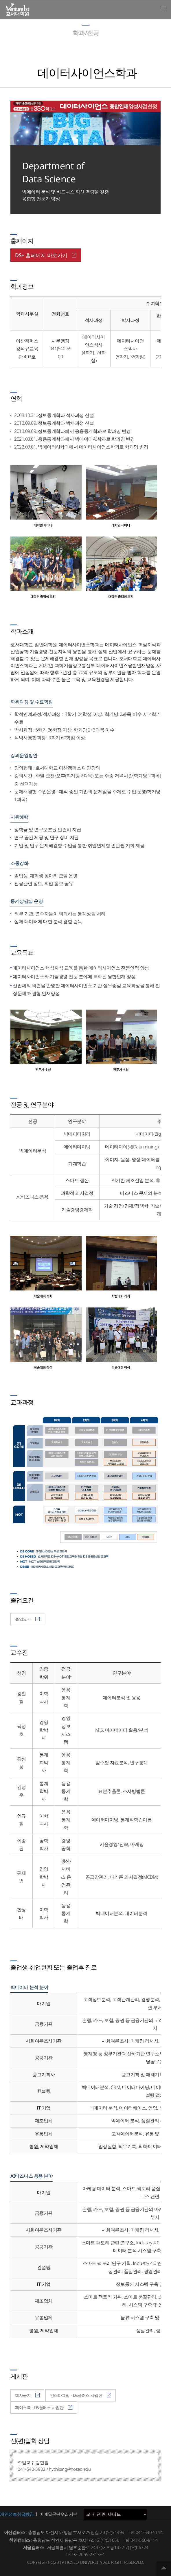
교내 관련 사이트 (116, 2514)
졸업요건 (27, 1619)
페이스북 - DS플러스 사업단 (43, 2407)
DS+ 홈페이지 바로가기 (45, 255)
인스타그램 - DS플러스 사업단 (80, 2395)
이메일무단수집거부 (58, 2514)
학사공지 (27, 2395)
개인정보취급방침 (17, 2514)
